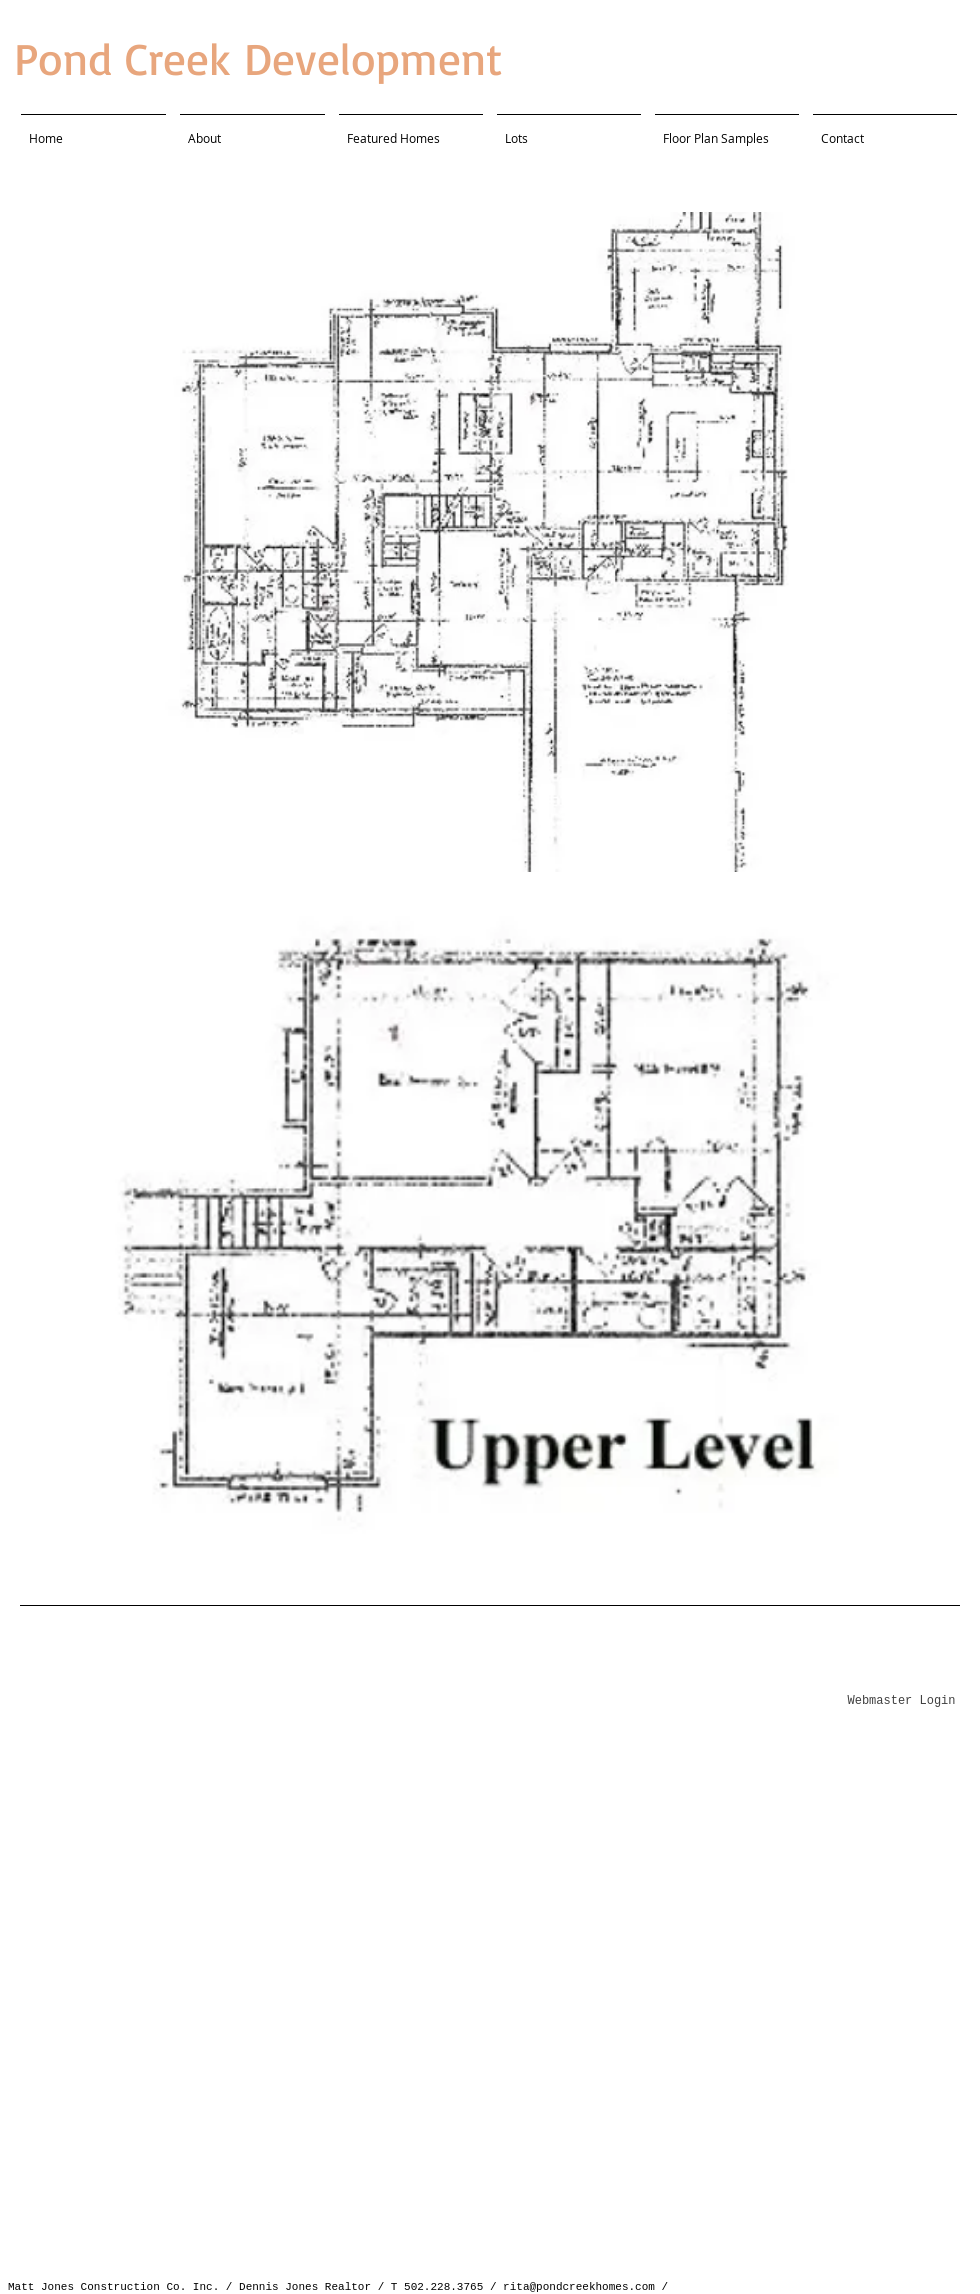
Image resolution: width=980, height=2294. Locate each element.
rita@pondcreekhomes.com (579, 2287)
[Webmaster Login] (901, 1702)
